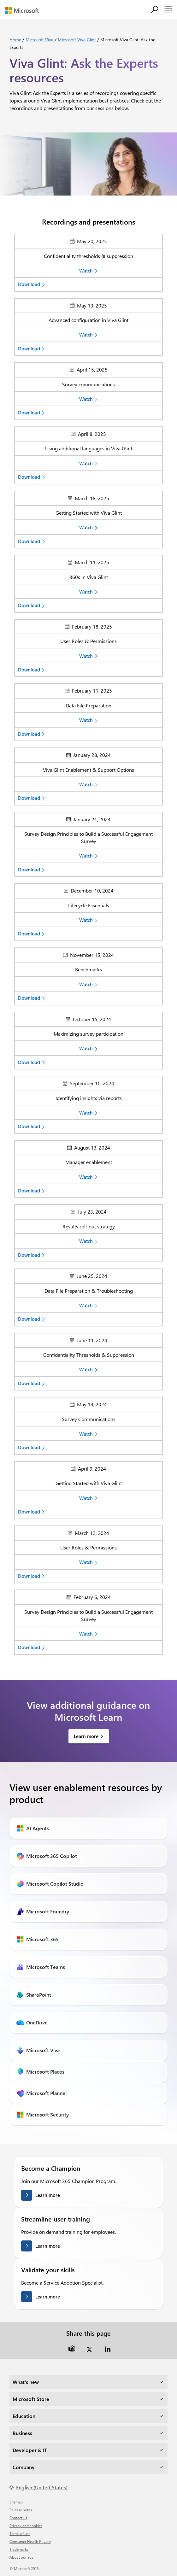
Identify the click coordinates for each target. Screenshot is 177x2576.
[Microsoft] (24, 11)
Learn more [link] (86, 1736)
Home (15, 40)
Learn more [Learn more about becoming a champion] (47, 2195)
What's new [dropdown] (26, 2382)
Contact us (18, 2517)
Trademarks (18, 2549)
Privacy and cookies (25, 2525)
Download (29, 284)
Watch (86, 270)
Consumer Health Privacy (30, 2541)
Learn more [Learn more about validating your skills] (47, 2296)
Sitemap (16, 2501)
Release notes (20, 2509)
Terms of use (19, 2533)
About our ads (21, 2557)
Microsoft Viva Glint (77, 40)
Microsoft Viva (39, 40)
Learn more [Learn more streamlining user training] (47, 2246)
